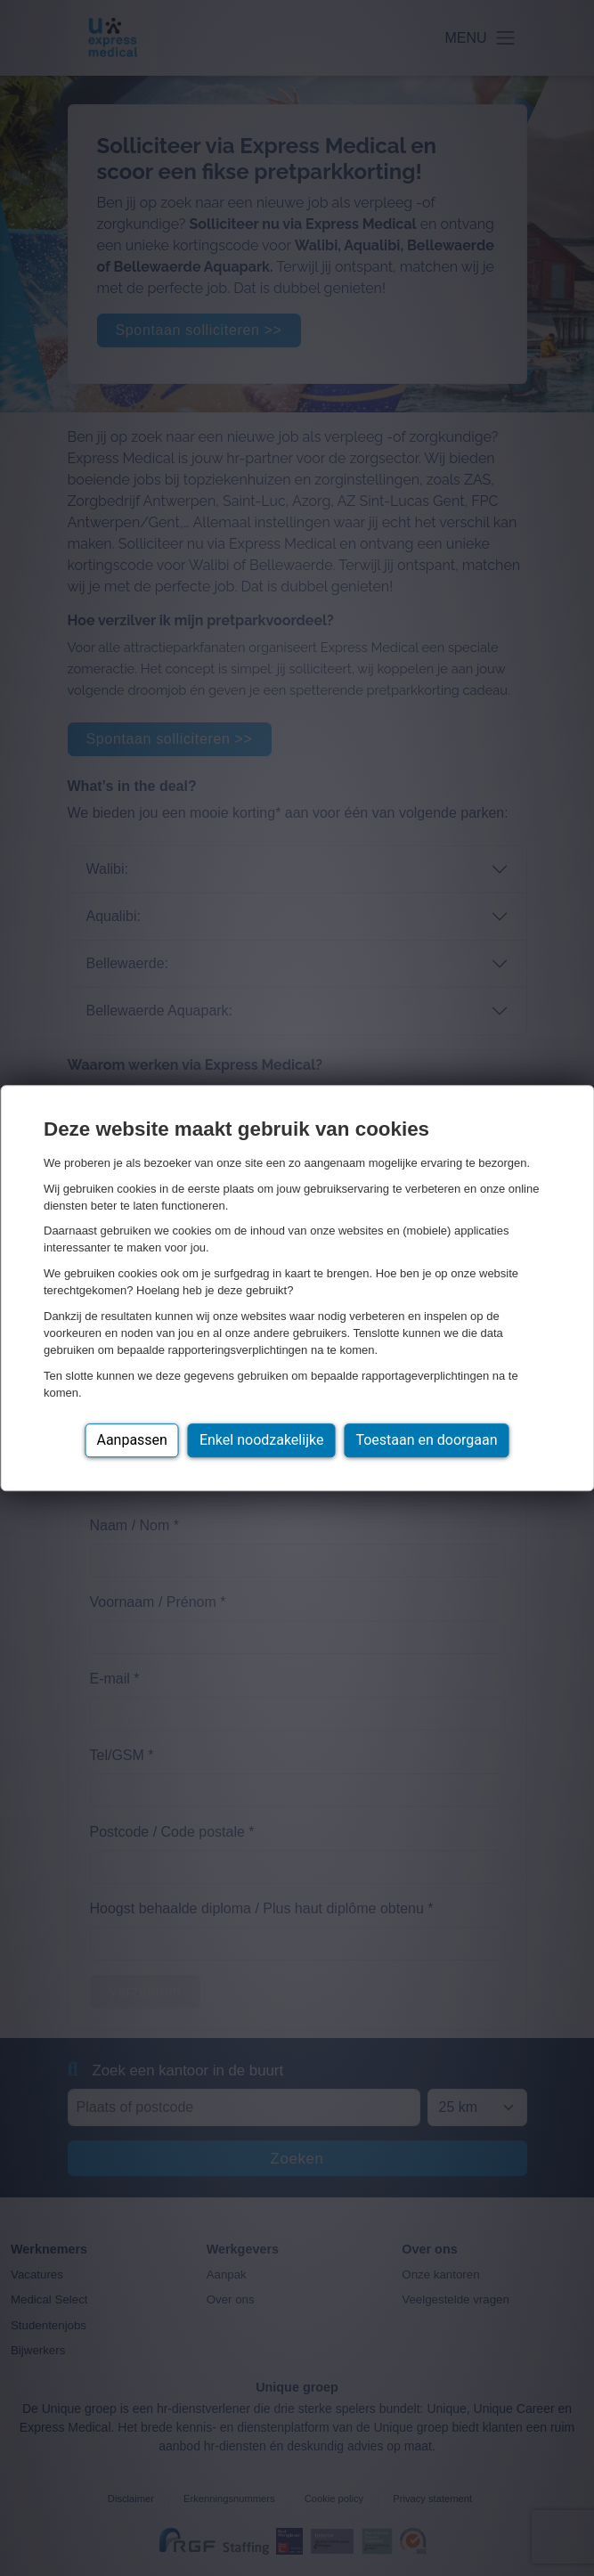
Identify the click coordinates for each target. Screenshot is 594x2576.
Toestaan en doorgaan (426, 1439)
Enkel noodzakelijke (261, 1439)
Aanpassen (131, 1439)
